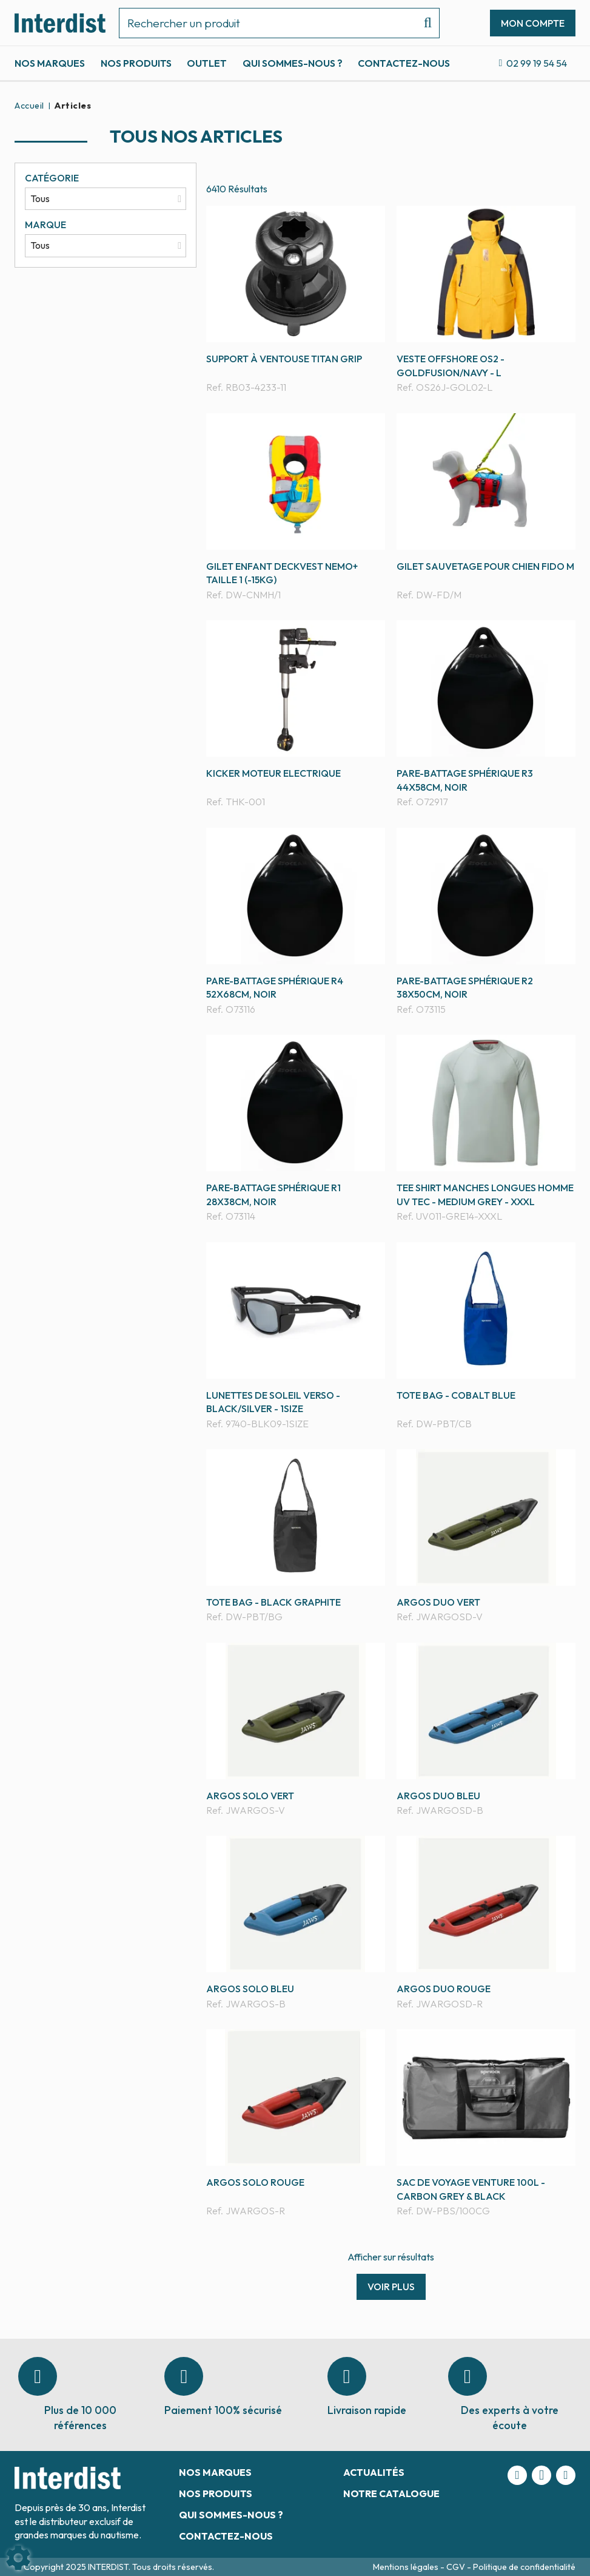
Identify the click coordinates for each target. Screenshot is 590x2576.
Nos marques (50, 63)
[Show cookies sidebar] (18, 2558)
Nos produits (136, 63)
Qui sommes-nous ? (293, 63)
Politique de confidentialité (524, 2566)
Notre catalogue (391, 2493)
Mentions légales (406, 2566)
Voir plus (391, 2286)
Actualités (373, 2472)
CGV (456, 2566)
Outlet (207, 63)
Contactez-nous (404, 63)
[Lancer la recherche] (423, 23)
